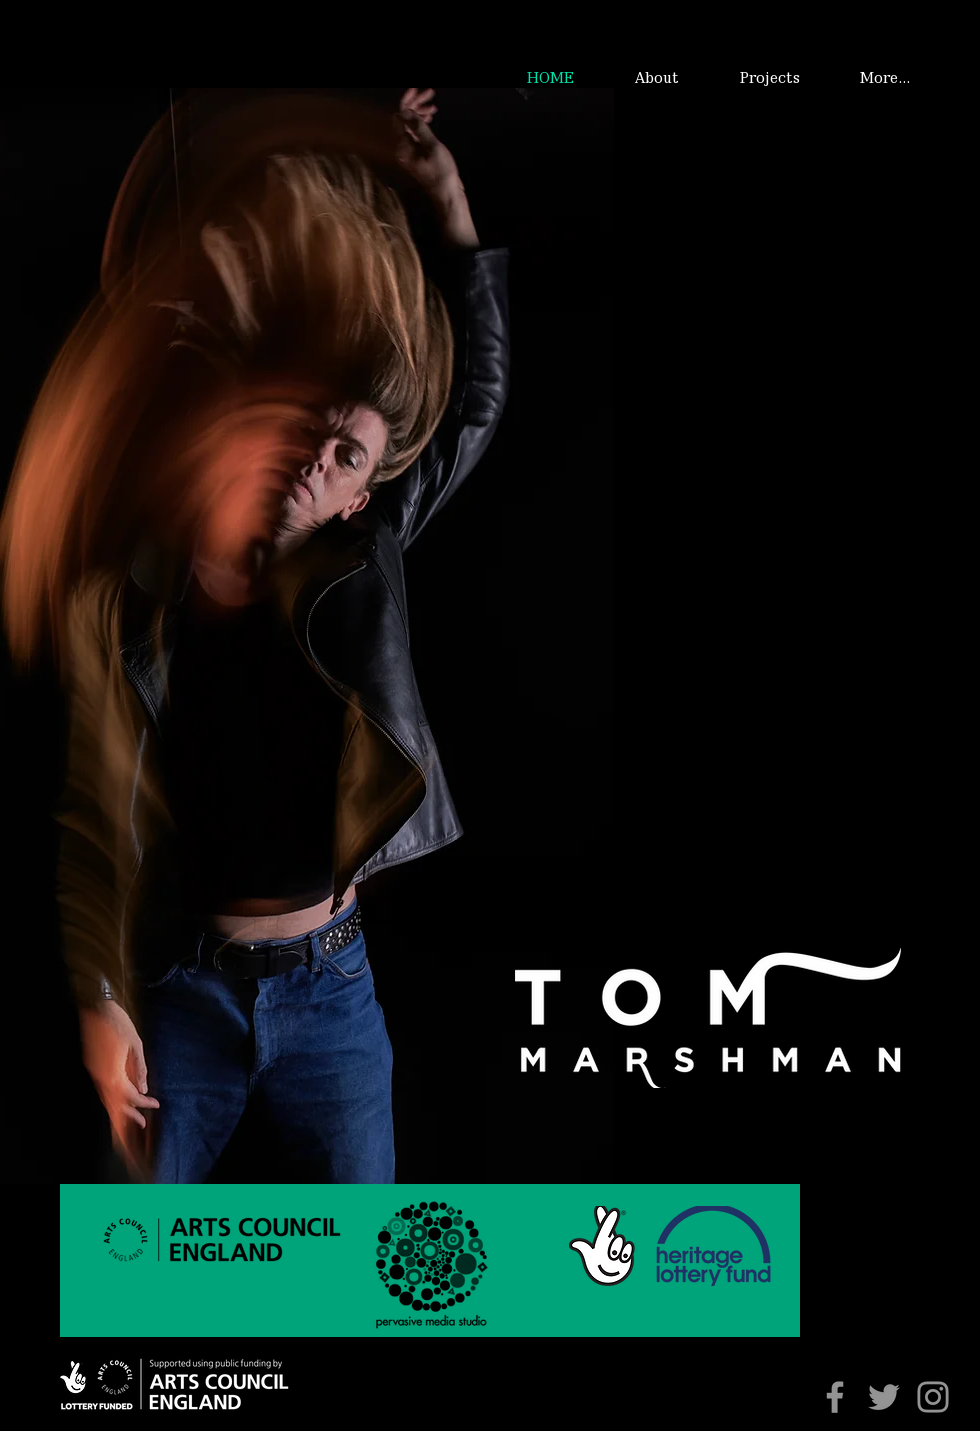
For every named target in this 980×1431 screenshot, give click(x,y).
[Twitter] (884, 1397)
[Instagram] (933, 1397)
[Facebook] (835, 1397)
